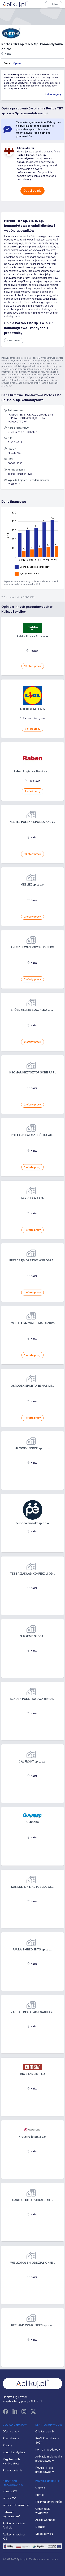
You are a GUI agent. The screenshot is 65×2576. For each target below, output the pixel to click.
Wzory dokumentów (16, 2505)
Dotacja (40, 2526)
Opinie (17, 63)
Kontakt (40, 2494)
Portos (14, 74)
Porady (7, 2445)
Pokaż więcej (53, 94)
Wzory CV (9, 2498)
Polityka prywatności (48, 2501)
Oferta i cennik (44, 2431)
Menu (53, 4)
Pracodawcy (11, 2438)
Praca (7, 63)
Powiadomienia (12, 2470)
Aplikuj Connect (45, 2520)
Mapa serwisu (44, 2533)
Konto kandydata (14, 2452)
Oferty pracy (11, 2431)
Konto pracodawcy (47, 2449)
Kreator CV (10, 2491)
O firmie (40, 2488)
